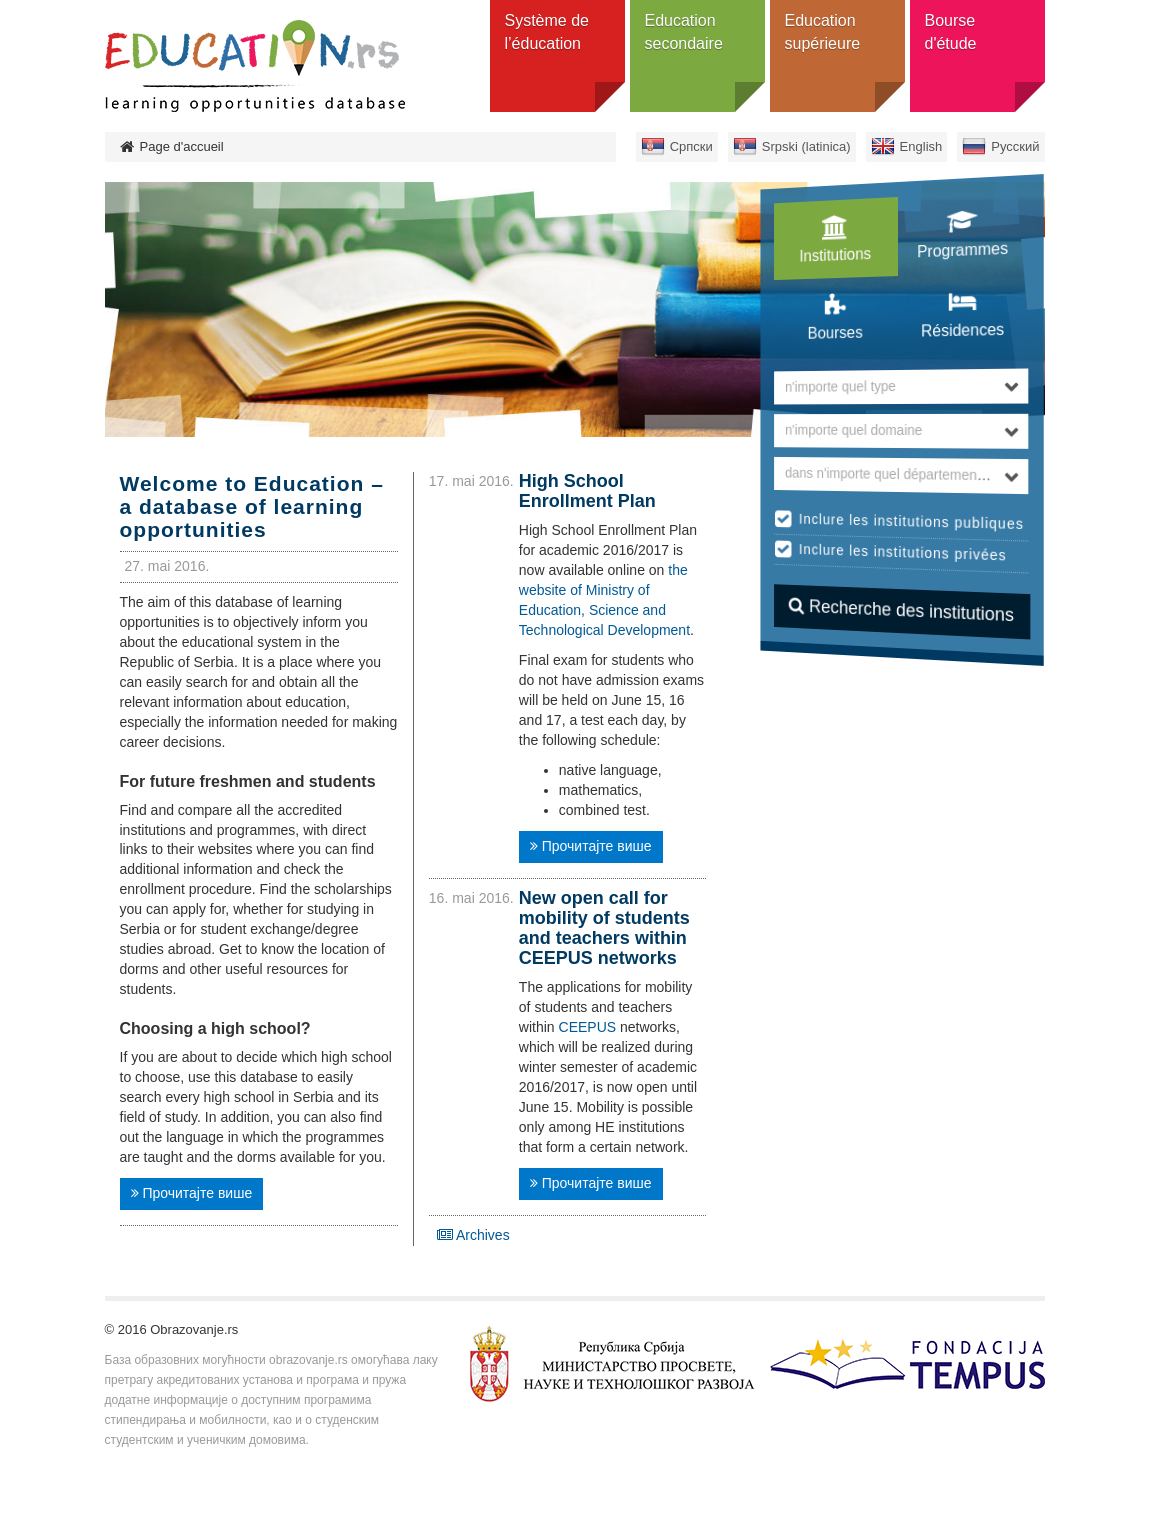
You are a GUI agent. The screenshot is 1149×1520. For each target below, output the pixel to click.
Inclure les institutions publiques (911, 521)
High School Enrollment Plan (587, 491)
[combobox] (901, 387)
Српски (691, 146)
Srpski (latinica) (806, 146)
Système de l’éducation (547, 32)
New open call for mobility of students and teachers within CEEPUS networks (604, 927)
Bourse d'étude (951, 32)
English (921, 146)
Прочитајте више (192, 1193)
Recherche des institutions (901, 610)
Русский (1015, 146)
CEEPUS (588, 1027)
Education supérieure (823, 32)
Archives (473, 1235)
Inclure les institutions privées (903, 552)
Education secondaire (684, 32)
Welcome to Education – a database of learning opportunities (252, 506)
